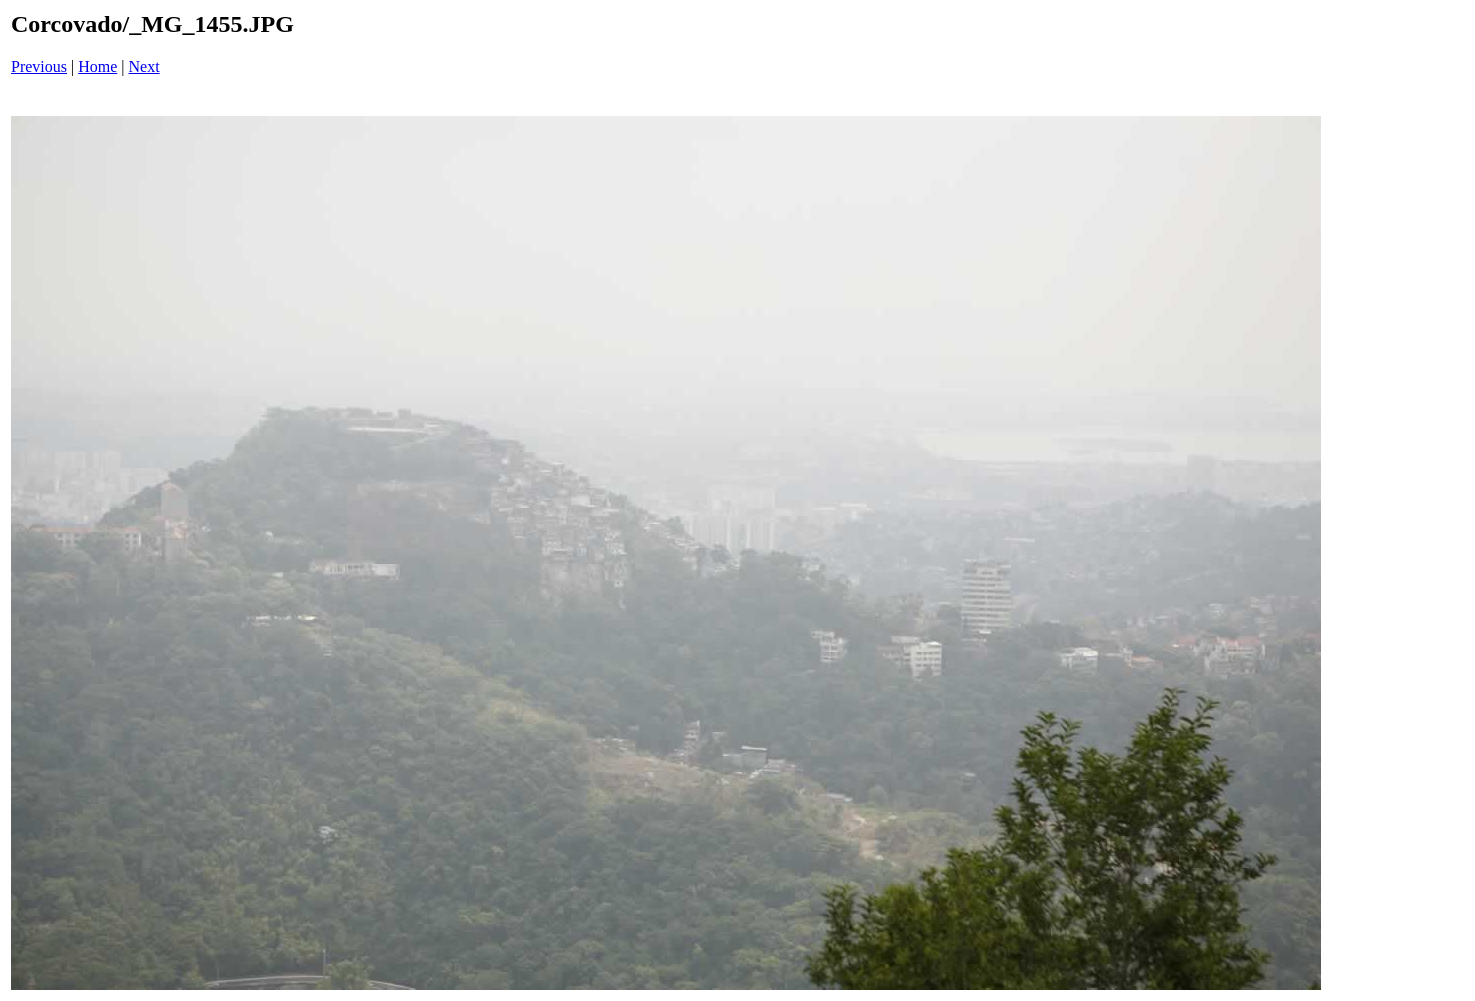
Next (144, 66)
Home (97, 66)
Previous (39, 66)
